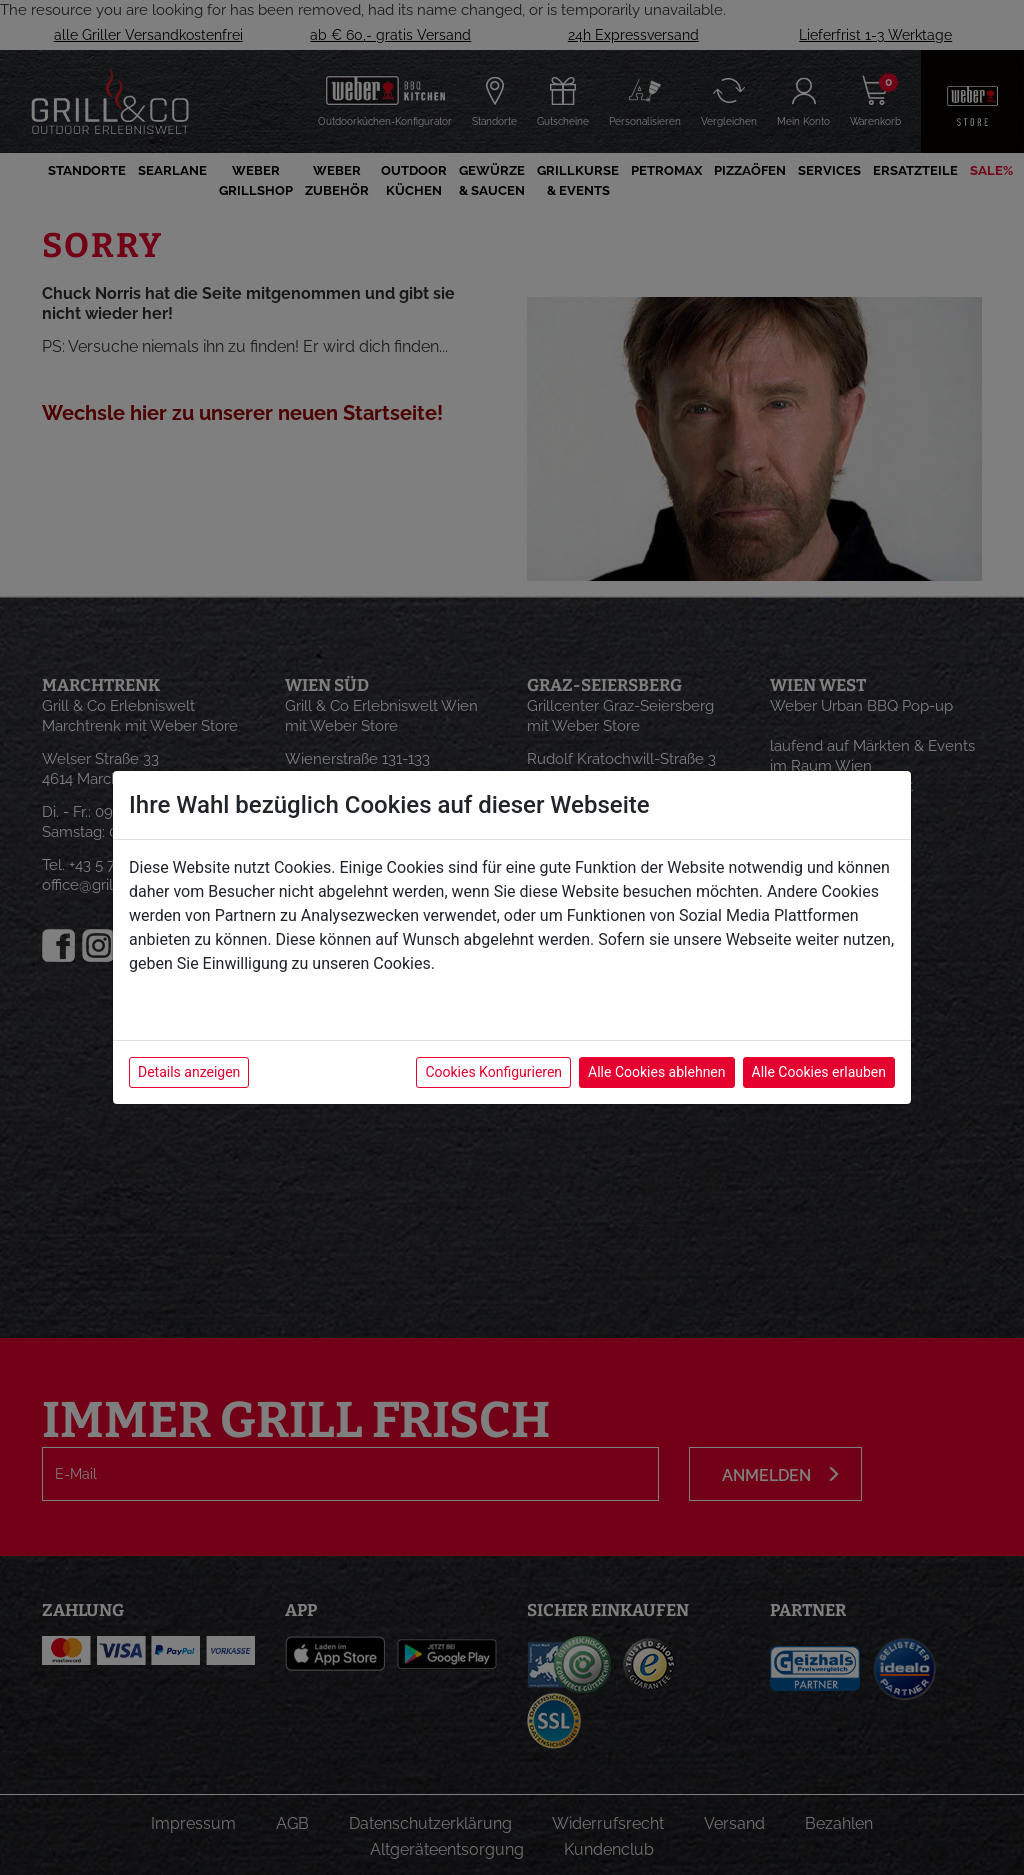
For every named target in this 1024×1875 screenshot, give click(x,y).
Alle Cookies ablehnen (656, 1072)
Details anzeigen (189, 1072)
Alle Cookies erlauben (819, 1072)
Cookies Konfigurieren (493, 1072)
